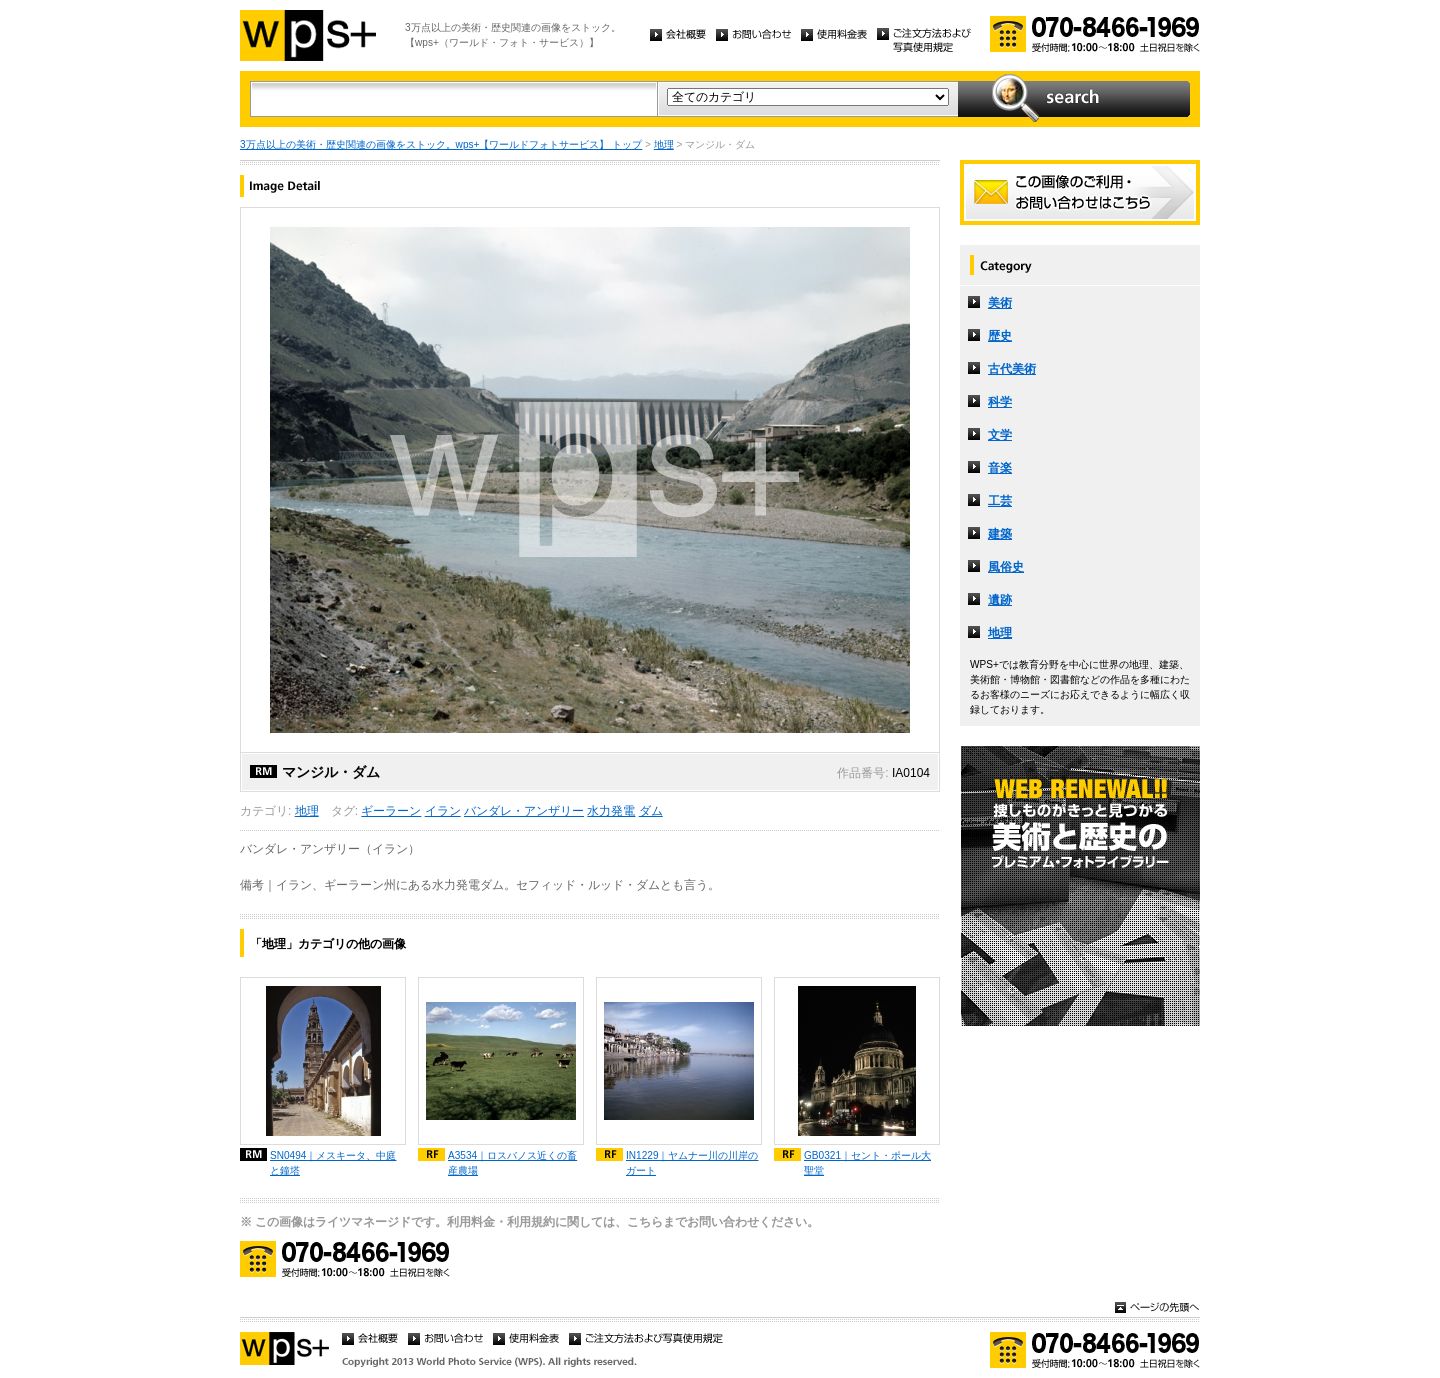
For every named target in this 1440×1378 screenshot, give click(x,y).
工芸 (1000, 501)
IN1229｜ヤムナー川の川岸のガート (692, 1163)
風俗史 (1006, 567)
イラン (443, 811)
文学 (1000, 435)
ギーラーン (391, 811)
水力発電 (611, 811)
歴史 (1000, 336)
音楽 (1000, 468)
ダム (651, 811)
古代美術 (1012, 369)
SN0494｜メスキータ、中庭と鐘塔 (333, 1163)
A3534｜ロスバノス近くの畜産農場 (512, 1163)
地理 (664, 144)
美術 (1000, 303)
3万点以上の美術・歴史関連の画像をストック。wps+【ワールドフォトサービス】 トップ (441, 144)
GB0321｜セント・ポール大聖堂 (867, 1163)
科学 (1000, 402)
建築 (1000, 534)
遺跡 (1000, 600)
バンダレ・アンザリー (524, 811)
